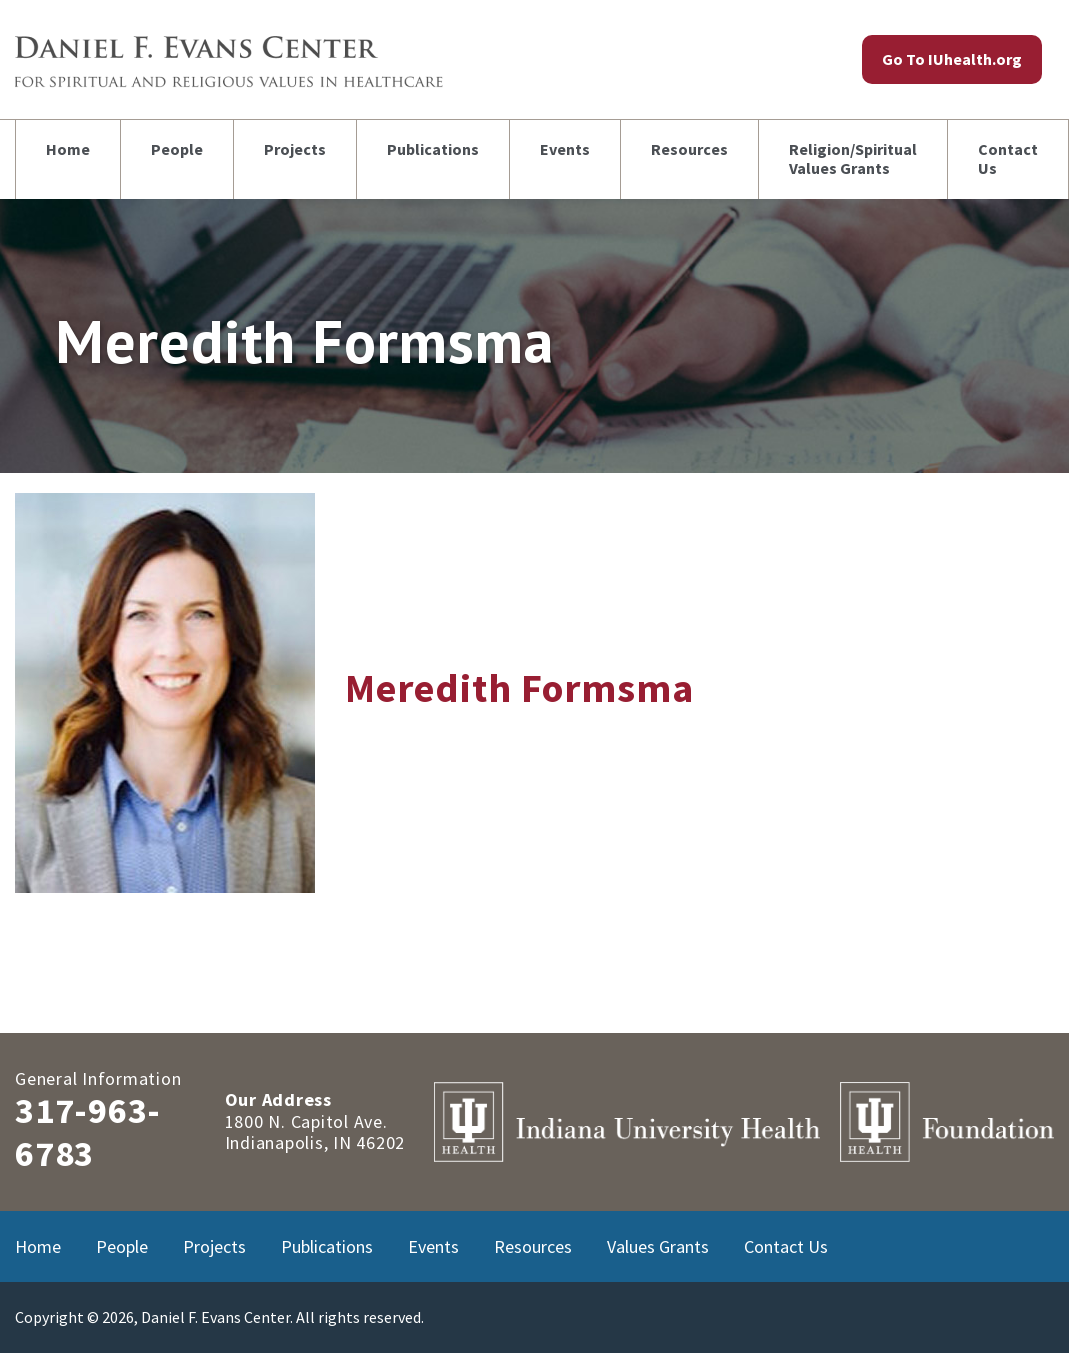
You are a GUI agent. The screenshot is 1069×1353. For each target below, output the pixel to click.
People (177, 149)
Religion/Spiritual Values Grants (853, 158)
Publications (433, 149)
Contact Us (1008, 158)
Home (68, 149)
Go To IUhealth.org (952, 59)
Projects (295, 149)
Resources (689, 149)
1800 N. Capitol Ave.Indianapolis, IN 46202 (315, 1132)
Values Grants (658, 1246)
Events (565, 149)
